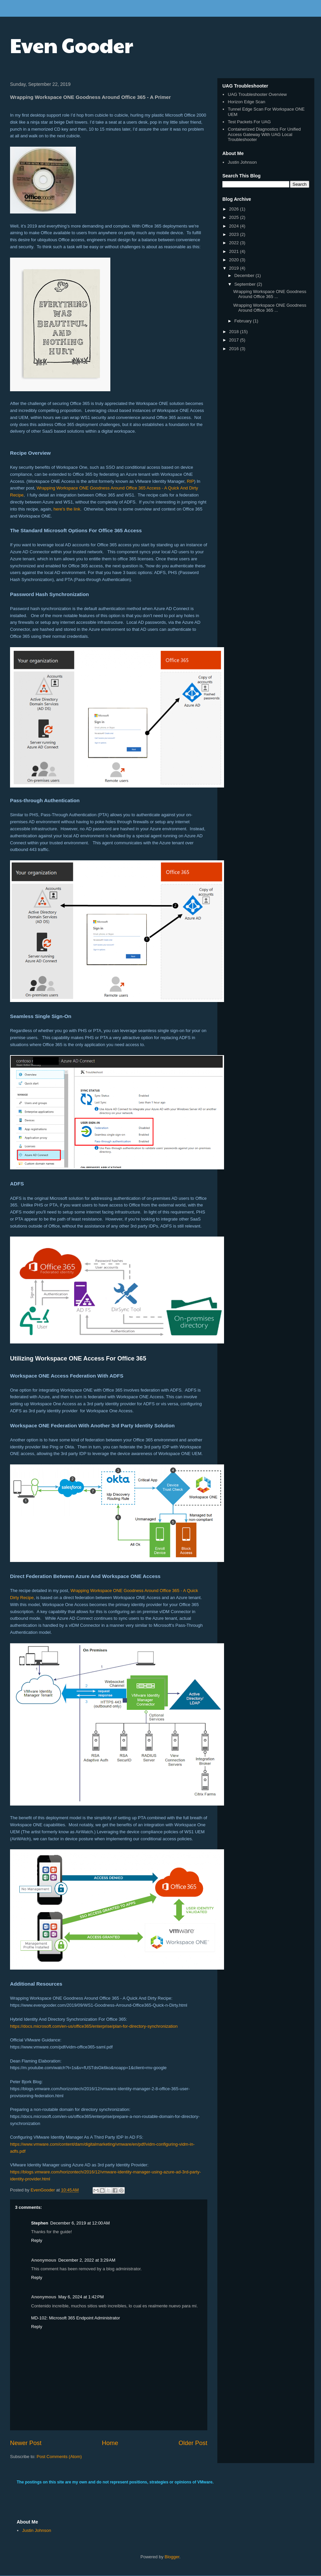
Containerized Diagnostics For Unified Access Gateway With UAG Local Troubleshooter (264, 134)
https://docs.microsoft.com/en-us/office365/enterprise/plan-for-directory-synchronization (94, 2026)
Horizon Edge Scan (246, 101)
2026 (234, 208)
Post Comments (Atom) (59, 2456)
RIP (190, 481)
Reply (36, 2240)
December (245, 275)
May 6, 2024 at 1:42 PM (81, 2296)
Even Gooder (71, 45)
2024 (234, 226)
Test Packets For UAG (249, 121)
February (243, 320)
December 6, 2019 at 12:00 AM (80, 2223)
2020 (234, 259)
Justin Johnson (242, 162)
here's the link (67, 509)
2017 (234, 339)
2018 (234, 331)
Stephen (39, 2223)
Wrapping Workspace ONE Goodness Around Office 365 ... (269, 294)
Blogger (172, 2556)
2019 (234, 268)
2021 (234, 251)
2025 (234, 217)
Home (110, 2443)
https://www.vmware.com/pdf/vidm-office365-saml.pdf (61, 2046)
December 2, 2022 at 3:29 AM (86, 2260)
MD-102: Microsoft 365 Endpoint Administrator (75, 2317)
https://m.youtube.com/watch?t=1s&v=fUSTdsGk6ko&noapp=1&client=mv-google (88, 2067)
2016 (234, 348)
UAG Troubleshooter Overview (257, 94)
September (245, 284)
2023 (234, 234)
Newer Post (25, 2443)
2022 (234, 242)
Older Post (193, 2443)
